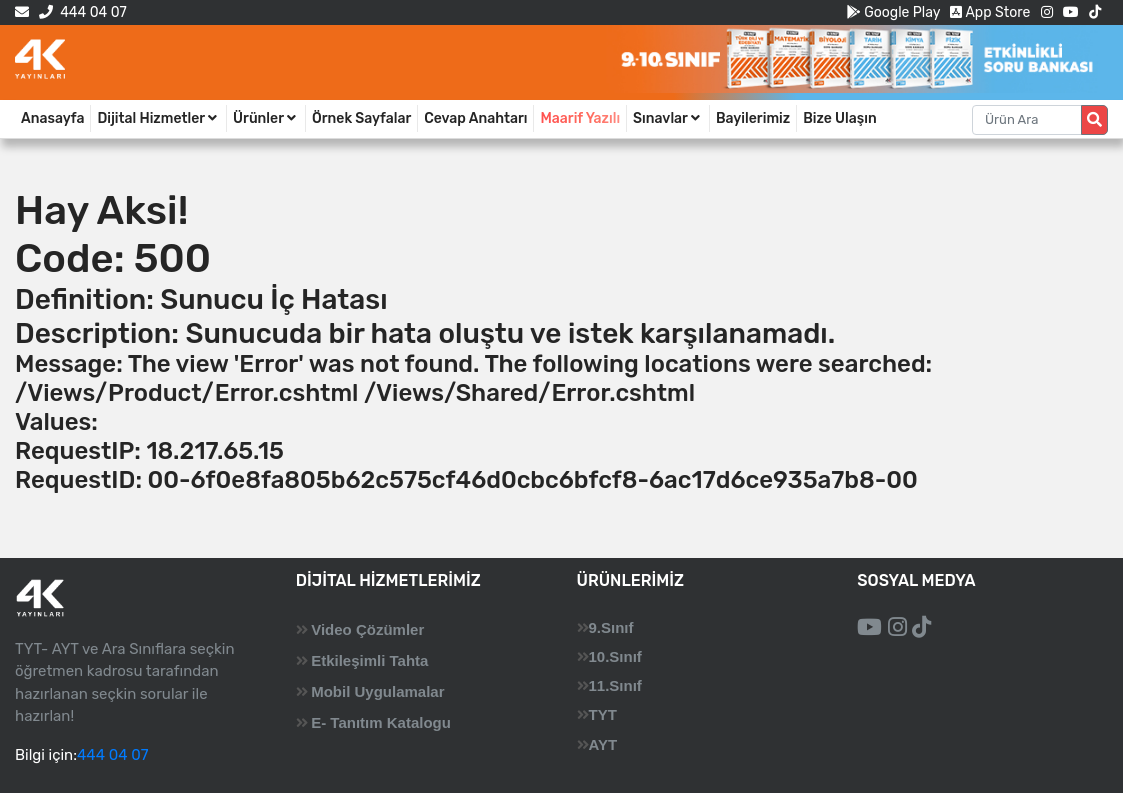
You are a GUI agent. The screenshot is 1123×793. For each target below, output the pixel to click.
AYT (603, 744)
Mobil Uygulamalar (377, 691)
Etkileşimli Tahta (369, 660)
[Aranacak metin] (1027, 120)
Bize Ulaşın (840, 118)
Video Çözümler (367, 629)
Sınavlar (668, 118)
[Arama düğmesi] (1094, 120)
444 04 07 (82, 12)
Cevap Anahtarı (475, 118)
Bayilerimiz (753, 118)
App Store (990, 12)
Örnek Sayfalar (361, 118)
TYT (603, 714)
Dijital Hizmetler (158, 118)
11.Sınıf (615, 685)
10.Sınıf (615, 656)
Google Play (893, 12)
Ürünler (266, 118)
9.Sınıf (611, 627)
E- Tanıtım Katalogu (381, 722)
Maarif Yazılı (580, 118)
